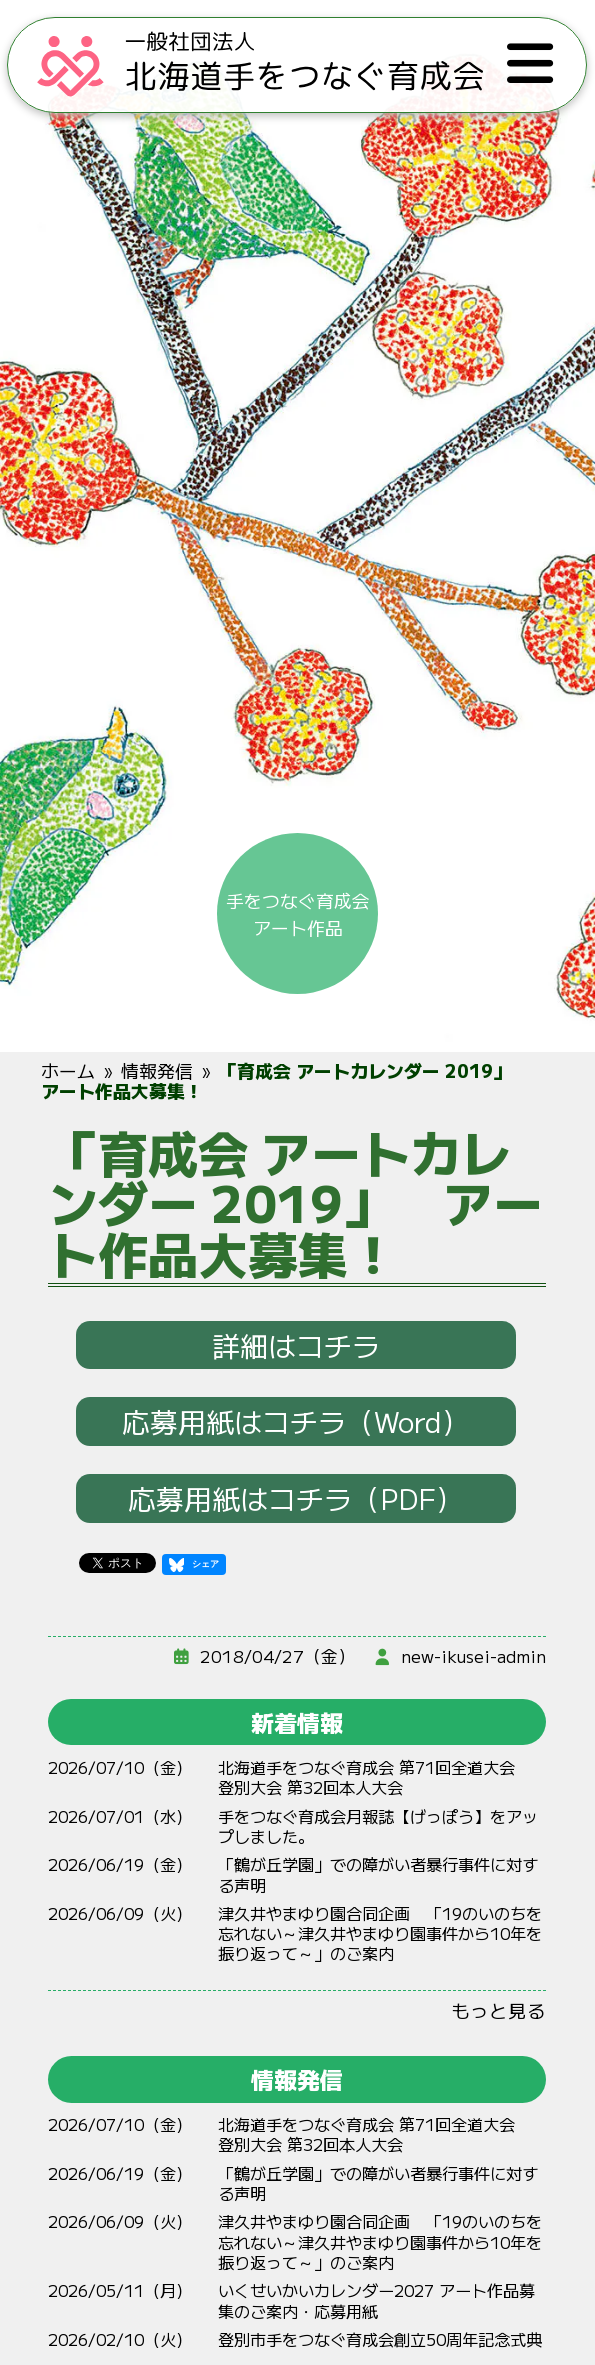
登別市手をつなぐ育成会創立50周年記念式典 (381, 2339)
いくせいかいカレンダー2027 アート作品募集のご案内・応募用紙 (377, 2300)
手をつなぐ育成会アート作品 (297, 912)
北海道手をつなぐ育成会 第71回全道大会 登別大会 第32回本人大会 (375, 1777)
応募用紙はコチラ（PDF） (297, 1498)
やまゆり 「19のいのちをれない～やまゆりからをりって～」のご (381, 1933)
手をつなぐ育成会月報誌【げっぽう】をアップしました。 (379, 1826)
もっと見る (499, 2010)
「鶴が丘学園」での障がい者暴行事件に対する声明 (379, 1874)
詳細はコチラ (297, 1345)
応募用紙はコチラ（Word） (297, 1421)
